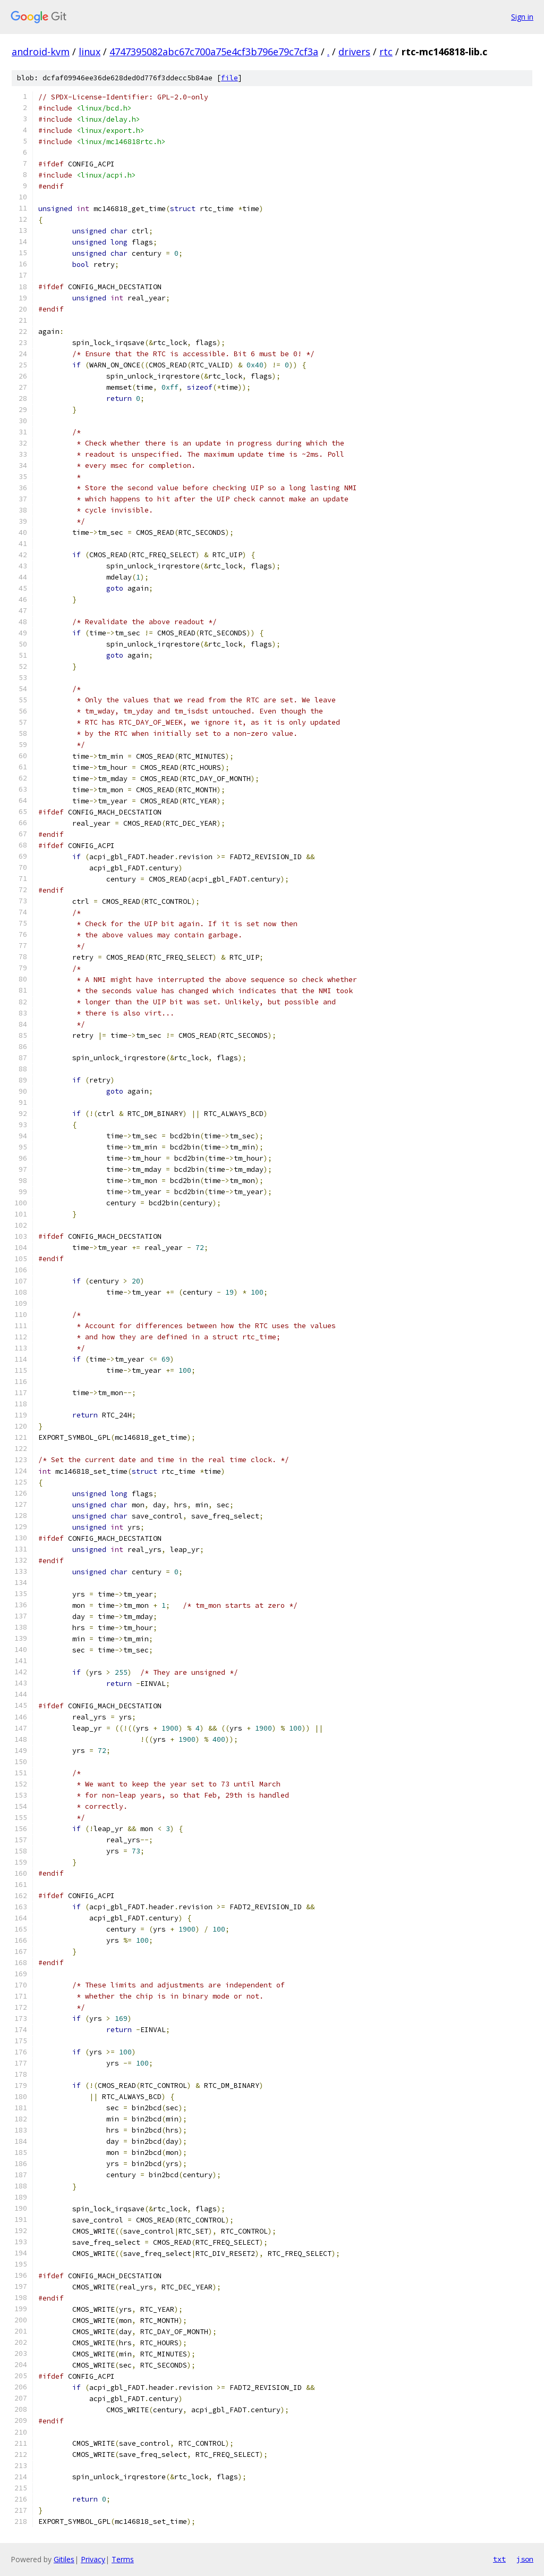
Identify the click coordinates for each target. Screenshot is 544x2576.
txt (499, 2559)
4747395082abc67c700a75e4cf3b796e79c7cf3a (213, 51)
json (524, 2559)
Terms (123, 2559)
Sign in (522, 17)
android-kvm (41, 51)
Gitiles (64, 2559)
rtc (386, 51)
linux (89, 51)
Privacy (93, 2559)
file (229, 77)
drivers (354, 51)
